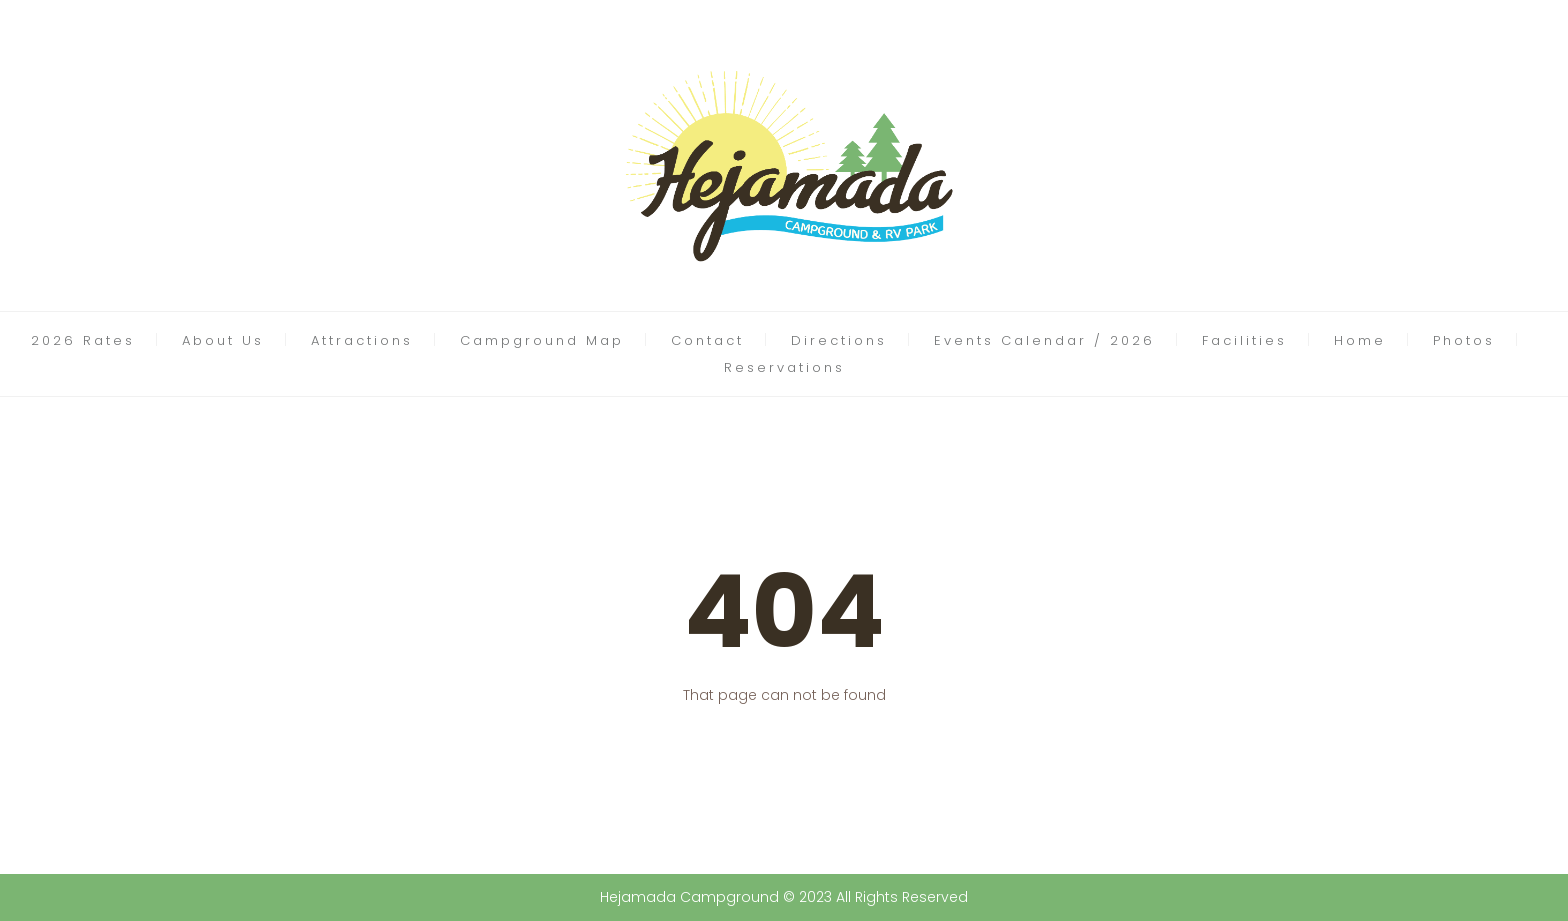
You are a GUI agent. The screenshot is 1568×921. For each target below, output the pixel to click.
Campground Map (542, 340)
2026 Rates (83, 340)
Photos (1464, 340)
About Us (223, 340)
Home (1360, 340)
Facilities (1244, 340)
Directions (839, 340)
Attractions (362, 340)
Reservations (784, 367)
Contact (707, 340)
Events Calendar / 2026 (1044, 340)
